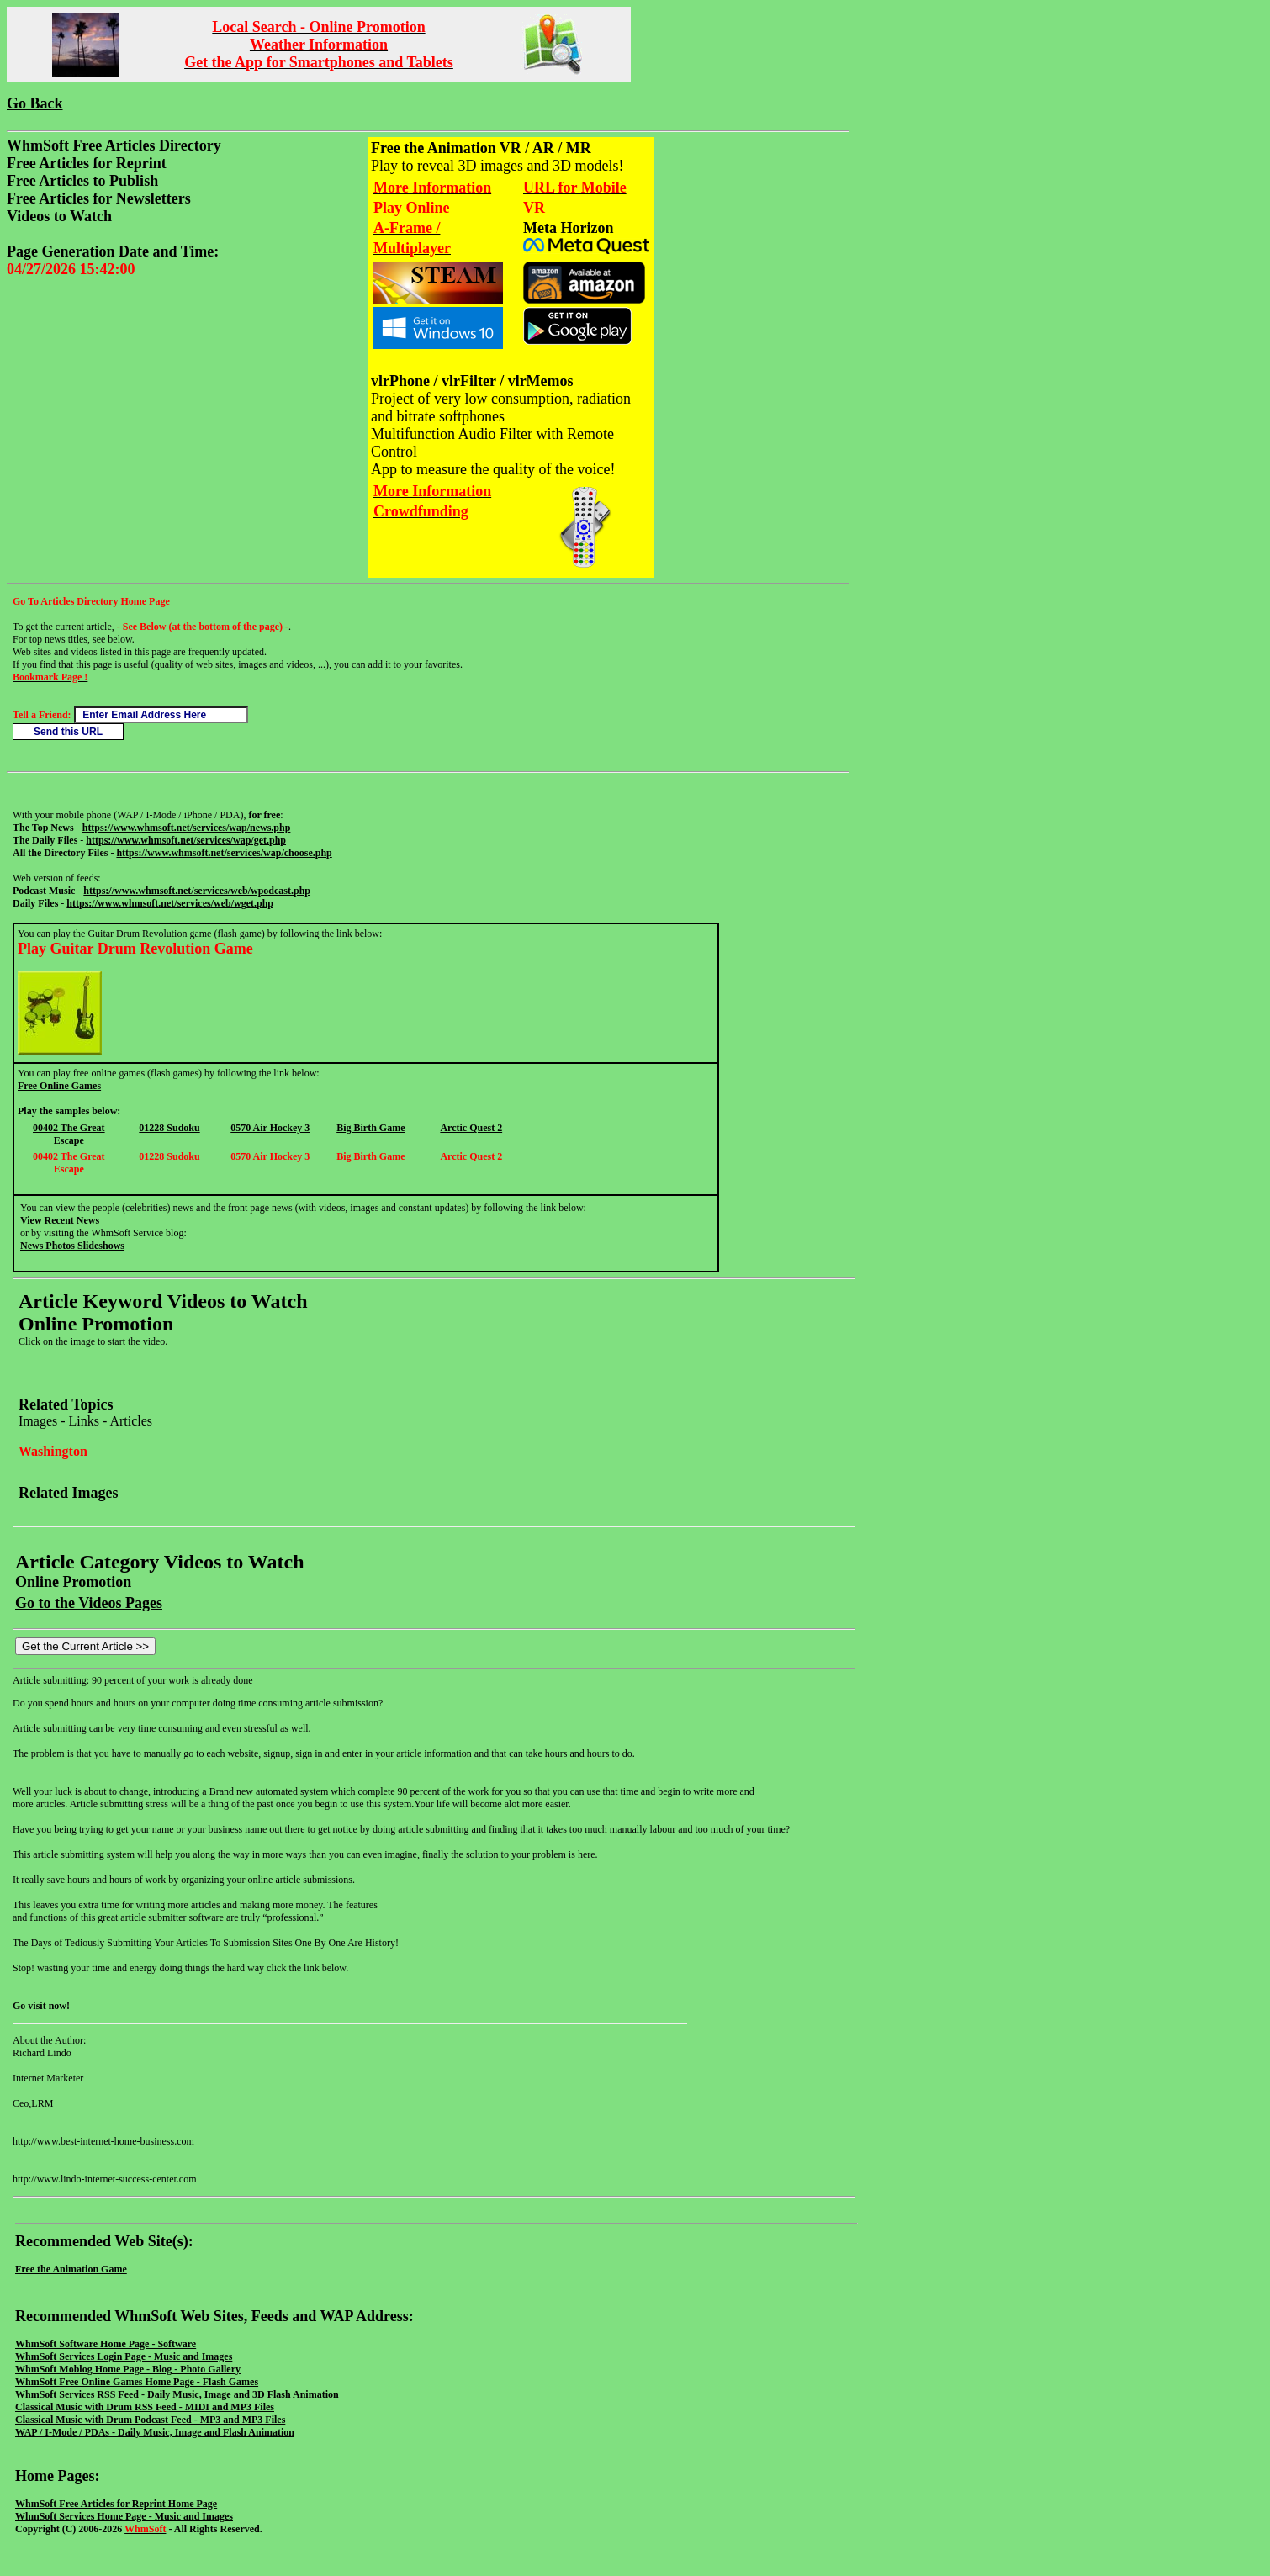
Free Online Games (59, 1086)
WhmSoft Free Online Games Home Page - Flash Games (136, 2382)
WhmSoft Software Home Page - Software (105, 2344)
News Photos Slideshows (72, 1245)
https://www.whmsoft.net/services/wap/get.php (186, 840)
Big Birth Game (370, 1128)
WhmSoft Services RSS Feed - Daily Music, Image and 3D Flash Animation (177, 2394)
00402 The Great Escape (69, 1134)
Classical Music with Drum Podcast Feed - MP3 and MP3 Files (150, 2419)
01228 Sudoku (169, 1128)
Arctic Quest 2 (471, 1128)
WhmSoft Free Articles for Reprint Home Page (116, 2504)
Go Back (35, 103)
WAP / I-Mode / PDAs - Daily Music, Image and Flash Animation (154, 2432)
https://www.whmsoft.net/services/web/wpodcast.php (196, 891)
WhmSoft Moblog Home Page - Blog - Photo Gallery (128, 2369)
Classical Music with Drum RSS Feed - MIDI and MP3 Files (144, 2407)
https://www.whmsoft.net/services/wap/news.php (186, 827)
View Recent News (59, 1220)
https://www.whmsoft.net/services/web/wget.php (169, 903)
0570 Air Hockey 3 (270, 1128)
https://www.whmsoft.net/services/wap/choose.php (223, 853)
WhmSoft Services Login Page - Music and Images (123, 2356)
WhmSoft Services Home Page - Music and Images (124, 2516)
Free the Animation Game (71, 2269)
